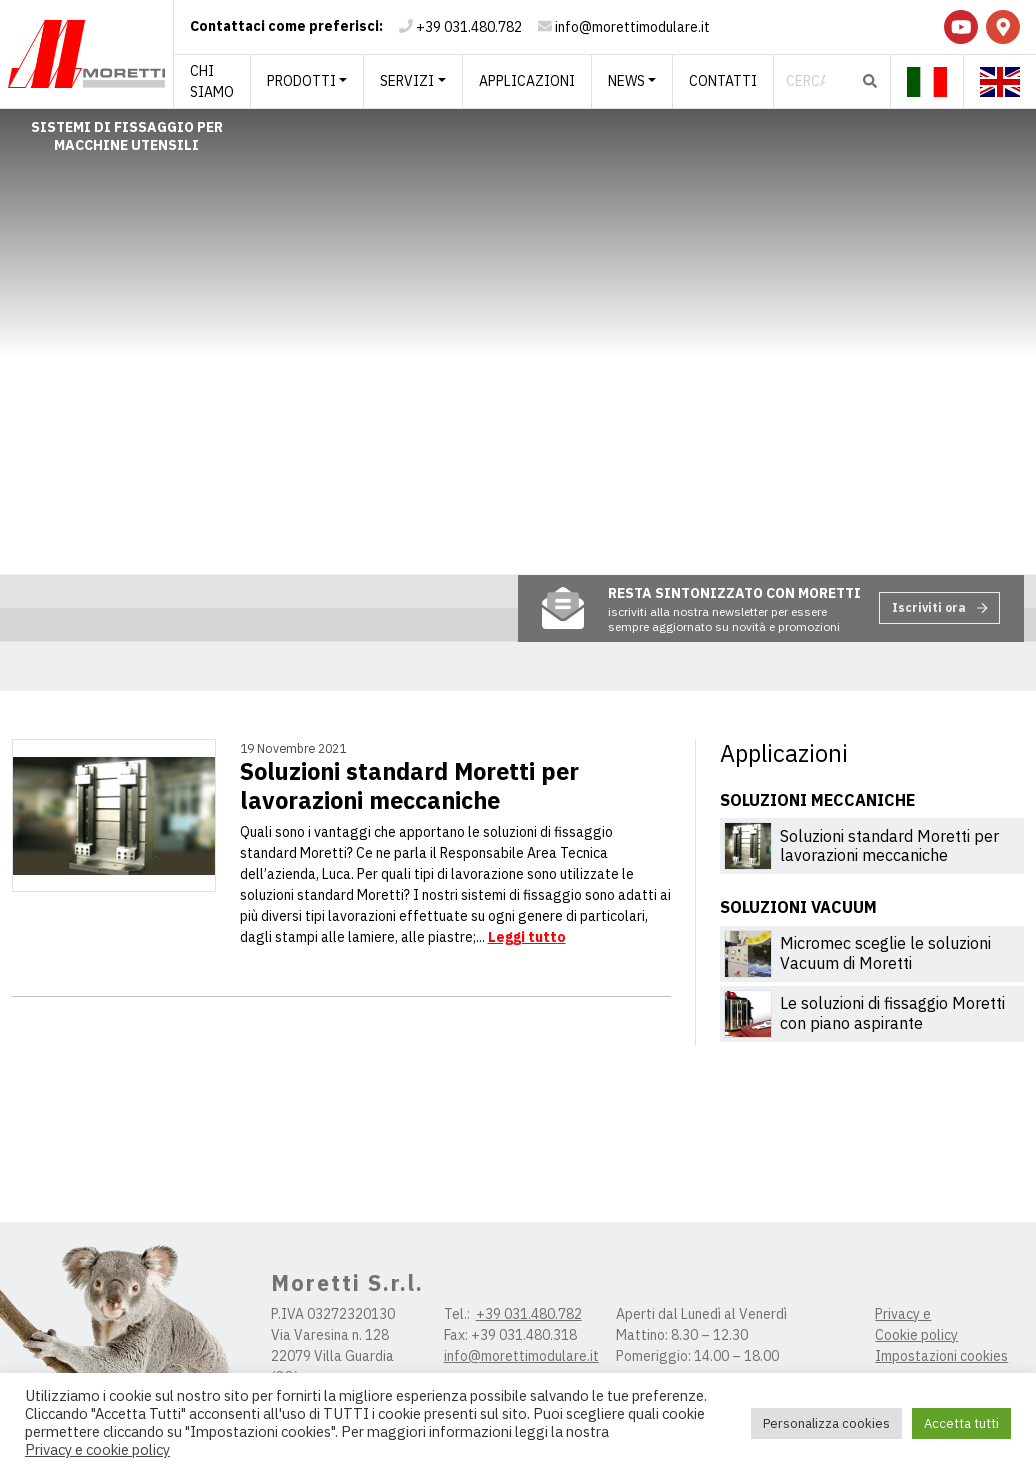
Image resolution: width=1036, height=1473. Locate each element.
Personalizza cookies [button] (826, 1423)
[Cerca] (812, 81)
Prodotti (301, 81)
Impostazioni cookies (941, 1356)
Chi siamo (212, 81)
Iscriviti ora (940, 607)
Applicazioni (527, 81)
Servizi (407, 81)
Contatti (723, 81)
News (626, 81)
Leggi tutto (527, 937)
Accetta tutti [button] (961, 1423)
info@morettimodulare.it (632, 27)
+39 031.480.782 (469, 27)
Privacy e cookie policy (97, 1450)
